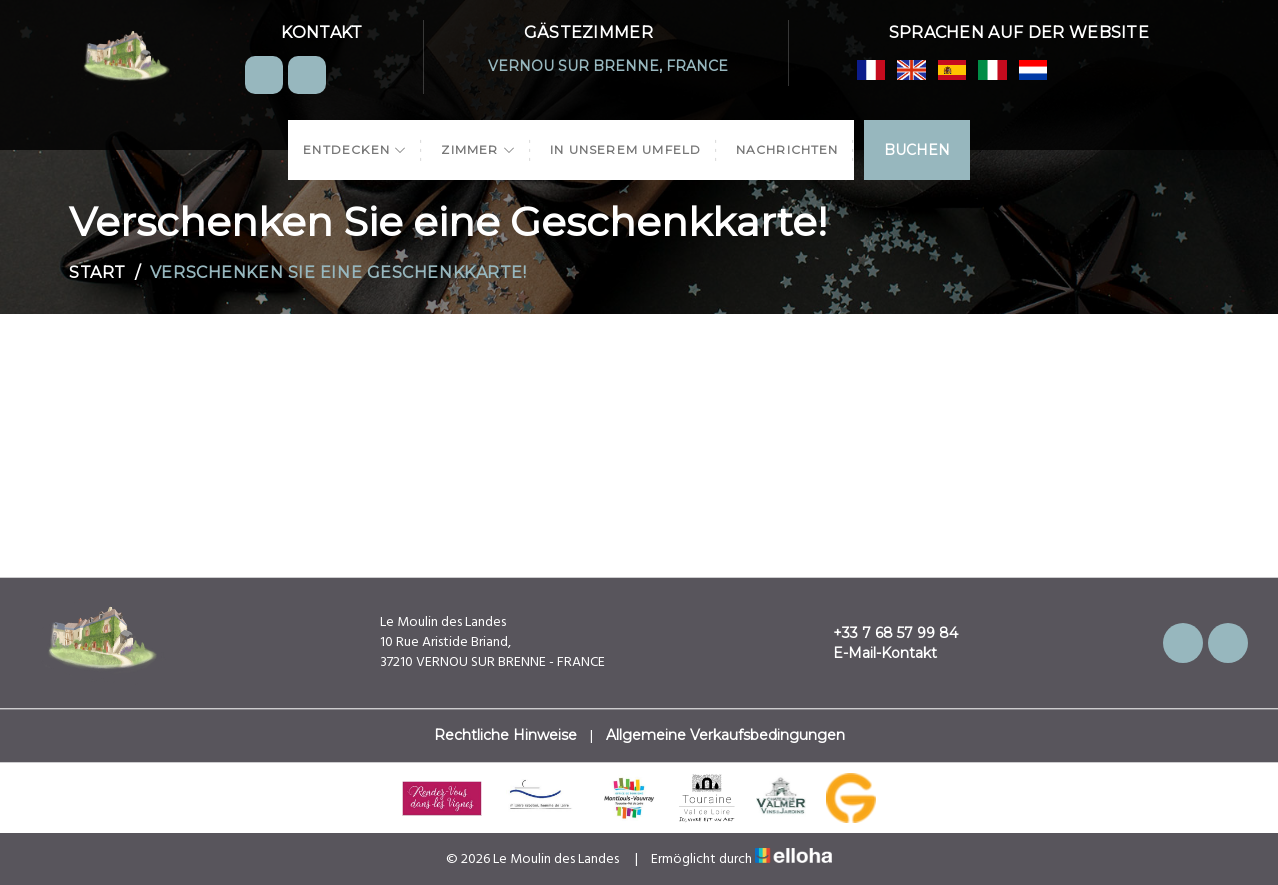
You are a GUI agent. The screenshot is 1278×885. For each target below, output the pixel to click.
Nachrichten (787, 149)
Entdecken (355, 149)
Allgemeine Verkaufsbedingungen (725, 735)
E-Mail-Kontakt (873, 653)
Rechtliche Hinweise (505, 735)
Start (97, 272)
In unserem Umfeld (625, 149)
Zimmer (478, 149)
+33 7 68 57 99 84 (884, 633)
